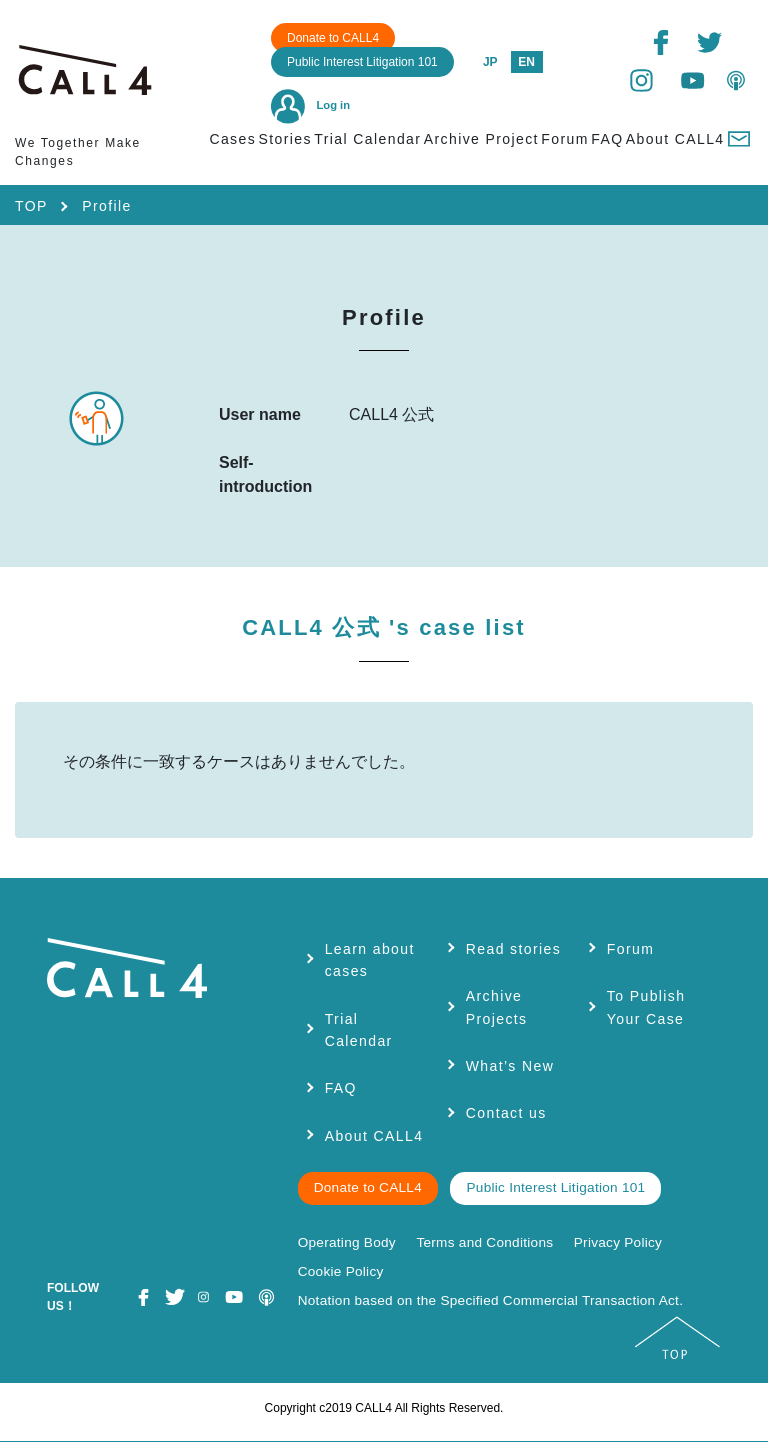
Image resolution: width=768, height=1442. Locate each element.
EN (526, 62)
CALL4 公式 (384, 627)
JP (490, 62)
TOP (31, 206)
